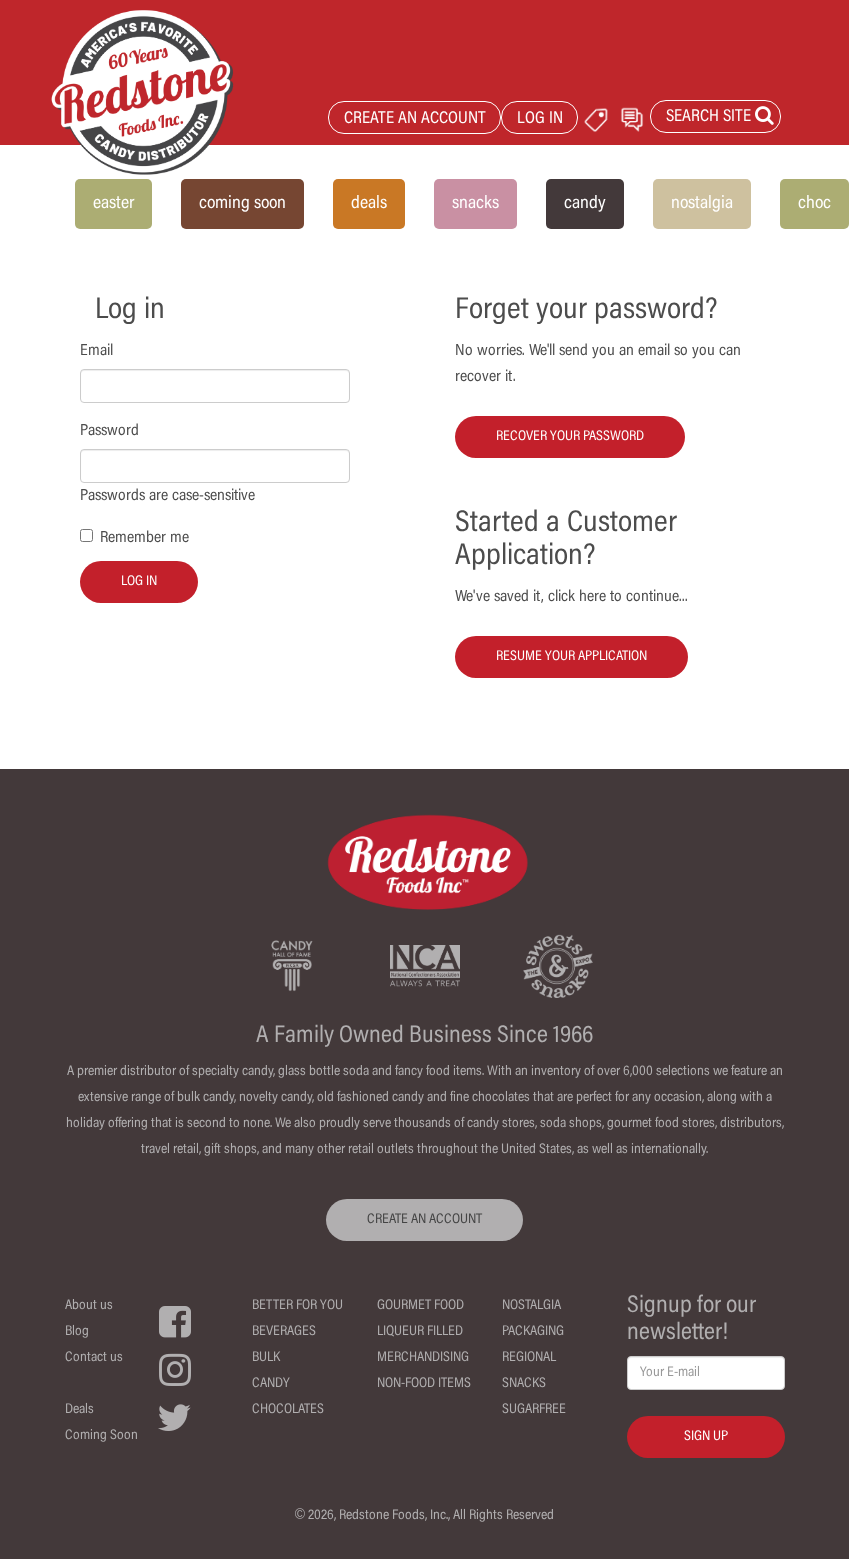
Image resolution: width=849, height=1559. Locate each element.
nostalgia (702, 204)
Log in (139, 582)
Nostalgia (531, 1306)
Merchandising (423, 1358)
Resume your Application (571, 657)
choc (814, 204)
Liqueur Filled (420, 1332)
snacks (475, 204)
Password (109, 431)
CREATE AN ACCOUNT (415, 119)
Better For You (297, 1306)
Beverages (284, 1332)
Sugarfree (534, 1410)
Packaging (533, 1332)
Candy (271, 1384)
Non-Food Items (424, 1384)
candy (585, 204)
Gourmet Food (420, 1306)
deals (369, 204)
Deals (79, 1410)
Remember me (144, 538)
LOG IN (540, 119)
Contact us (94, 1358)
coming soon (242, 204)
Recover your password (570, 437)
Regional (529, 1358)
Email (96, 351)
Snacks (524, 1384)
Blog (77, 1332)
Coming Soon (101, 1436)
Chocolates (288, 1410)
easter (113, 204)
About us (89, 1306)
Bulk (266, 1358)
